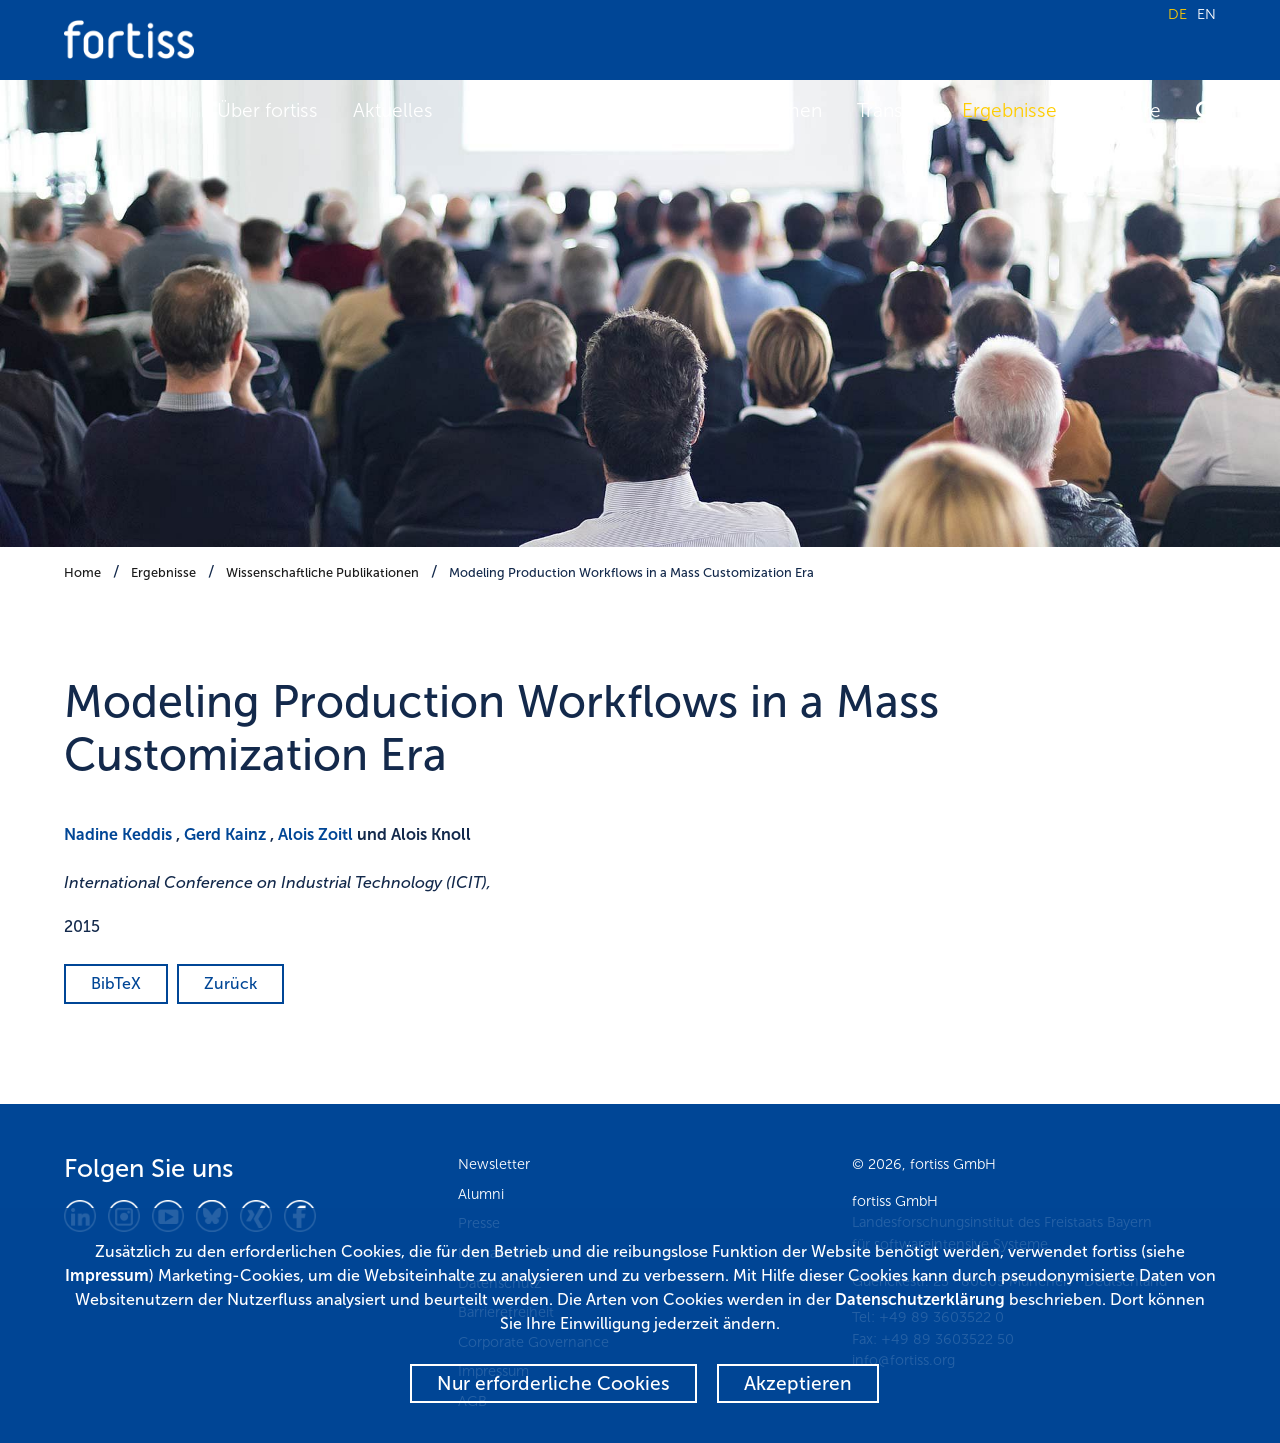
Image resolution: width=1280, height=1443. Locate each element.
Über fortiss (267, 110)
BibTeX (116, 983)
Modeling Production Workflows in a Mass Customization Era (631, 572)
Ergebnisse (1009, 110)
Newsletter (494, 1164)
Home (82, 572)
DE (1177, 14)
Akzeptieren (798, 1383)
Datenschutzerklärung (920, 1299)
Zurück (230, 983)
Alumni (481, 1194)
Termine (503, 110)
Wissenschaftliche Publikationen (322, 572)
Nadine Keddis (118, 834)
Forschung (620, 110)
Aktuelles (393, 110)
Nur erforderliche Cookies (553, 1383)
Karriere (1126, 110)
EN (1206, 14)
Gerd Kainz (225, 834)
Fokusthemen (762, 110)
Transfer (892, 110)
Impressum (107, 1275)
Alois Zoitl (315, 834)
